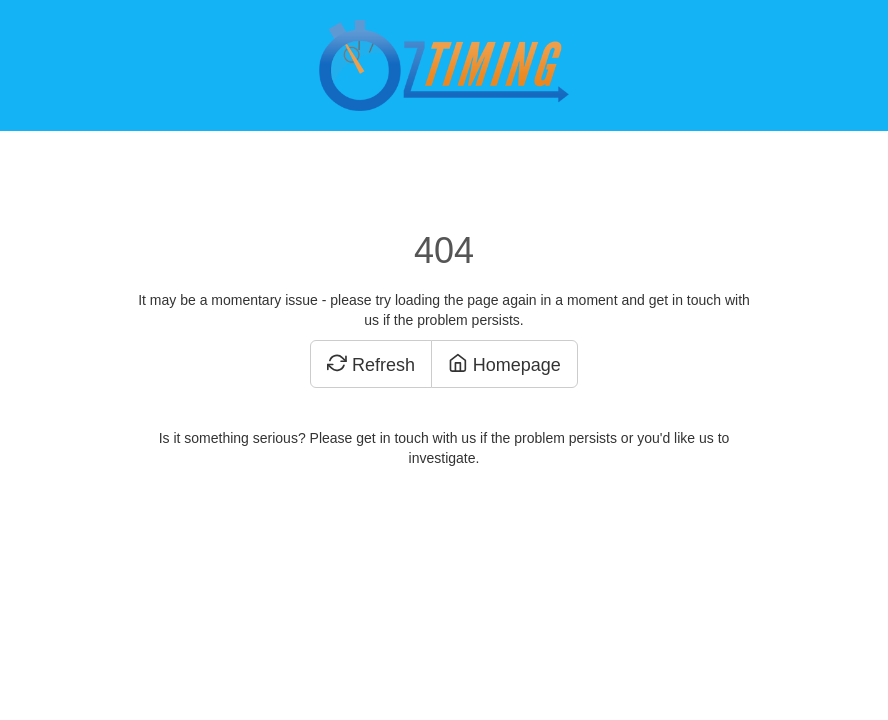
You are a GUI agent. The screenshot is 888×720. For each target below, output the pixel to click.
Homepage (504, 365)
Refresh (371, 365)
